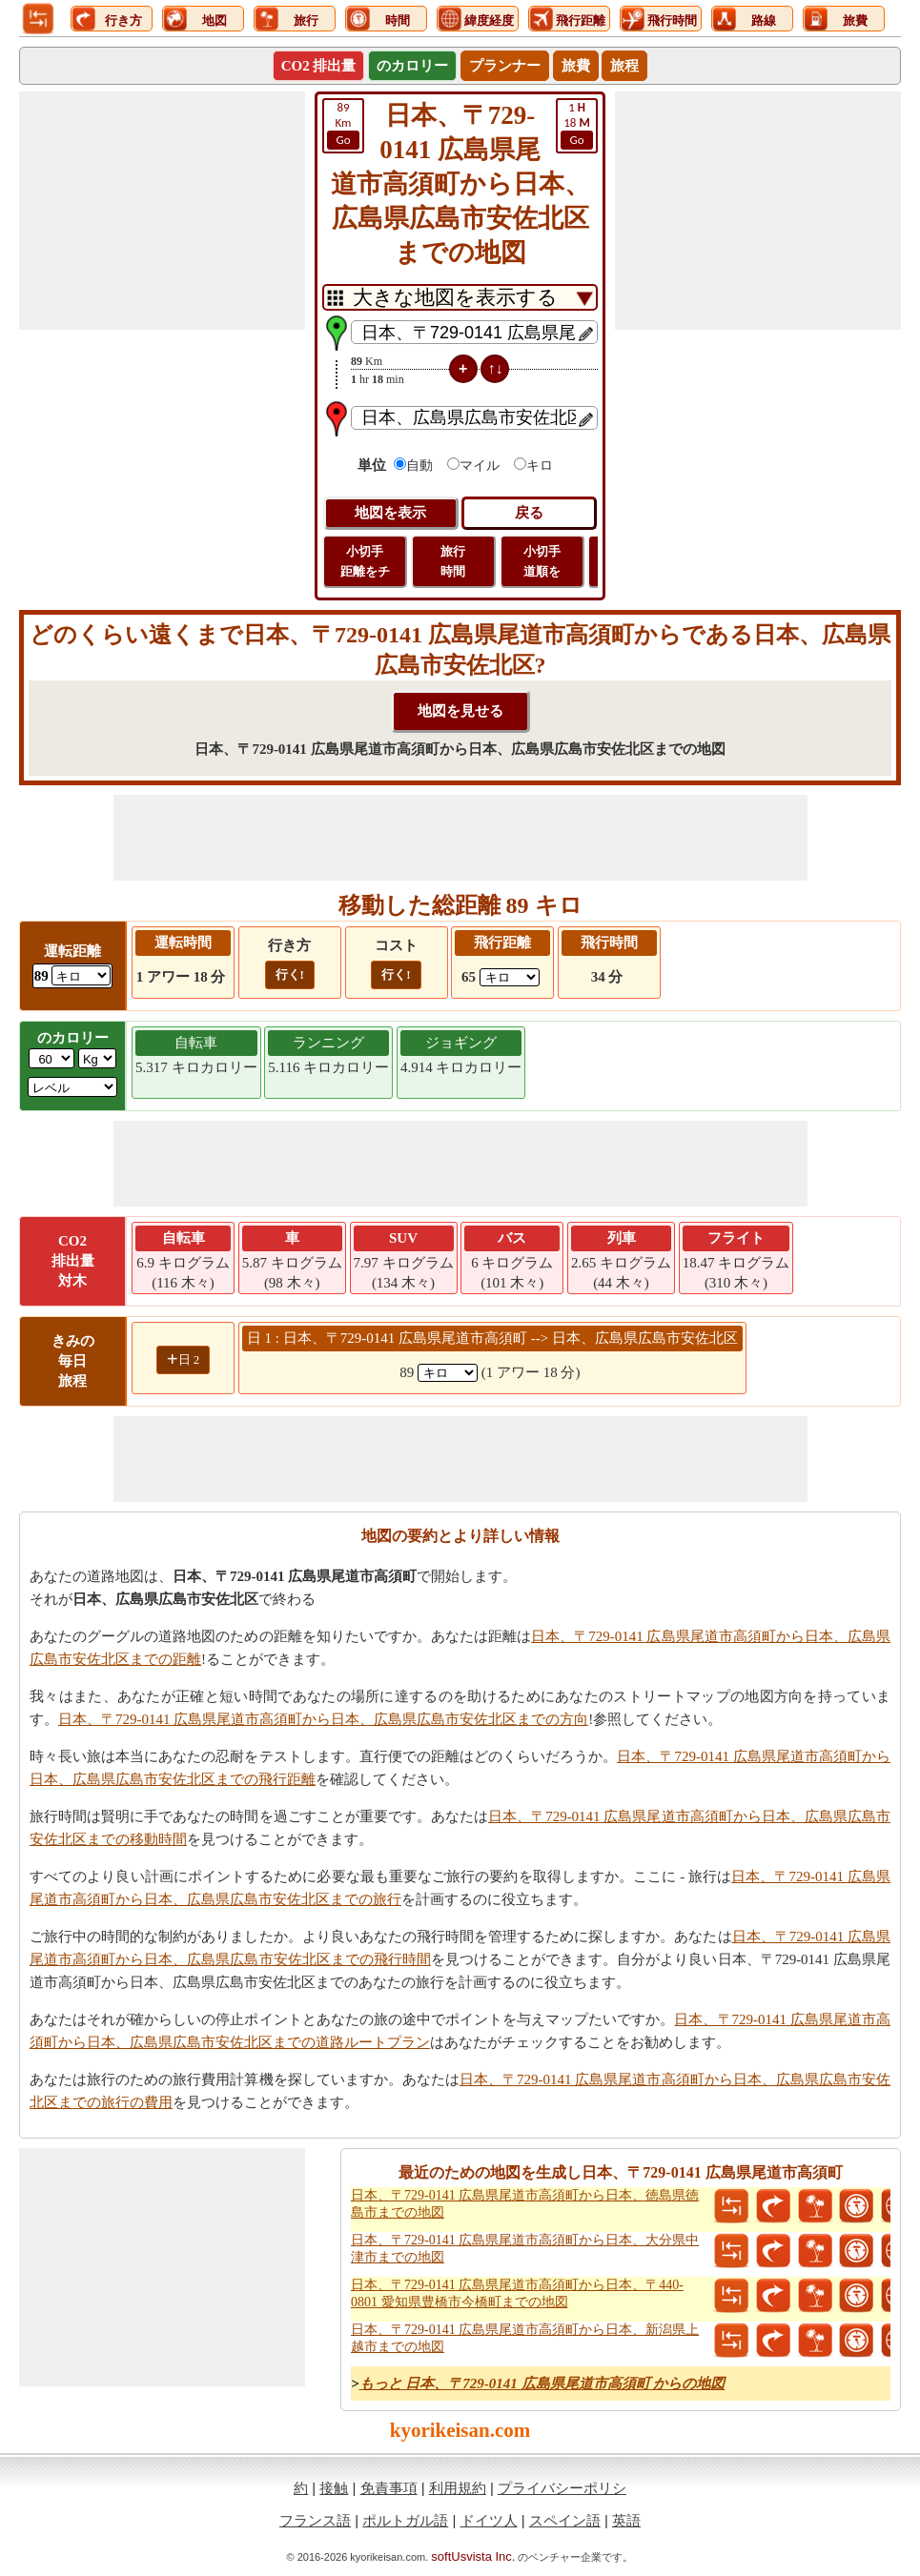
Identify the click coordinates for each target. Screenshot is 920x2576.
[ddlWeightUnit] (97, 1058)
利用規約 (457, 2488)
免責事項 (389, 2488)
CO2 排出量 (319, 65)
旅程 (624, 65)
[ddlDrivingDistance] (81, 975)
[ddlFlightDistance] (510, 977)
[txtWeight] (51, 1058)
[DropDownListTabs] (460, 297)
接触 (333, 2488)
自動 (419, 465)
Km (343, 125)
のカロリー (412, 65)
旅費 (576, 65)
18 (577, 125)
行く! (290, 974)
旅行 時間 (452, 561)
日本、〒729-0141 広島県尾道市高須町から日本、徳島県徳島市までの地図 (525, 2204)
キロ (539, 465)
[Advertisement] (162, 210)
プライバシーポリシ (562, 2488)
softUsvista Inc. (473, 2556)
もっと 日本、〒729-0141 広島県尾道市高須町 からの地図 (542, 2383)
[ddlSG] (72, 1087)
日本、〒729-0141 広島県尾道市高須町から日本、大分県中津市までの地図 (525, 2248)
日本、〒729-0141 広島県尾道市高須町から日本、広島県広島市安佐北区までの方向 (323, 1719)
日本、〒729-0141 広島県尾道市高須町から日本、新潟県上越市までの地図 (525, 2338)
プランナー (505, 65)
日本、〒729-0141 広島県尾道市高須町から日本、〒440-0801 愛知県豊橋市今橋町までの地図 (517, 2293)
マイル (480, 465)
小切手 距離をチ (365, 561)
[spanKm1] (448, 1373)
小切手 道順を (542, 561)
